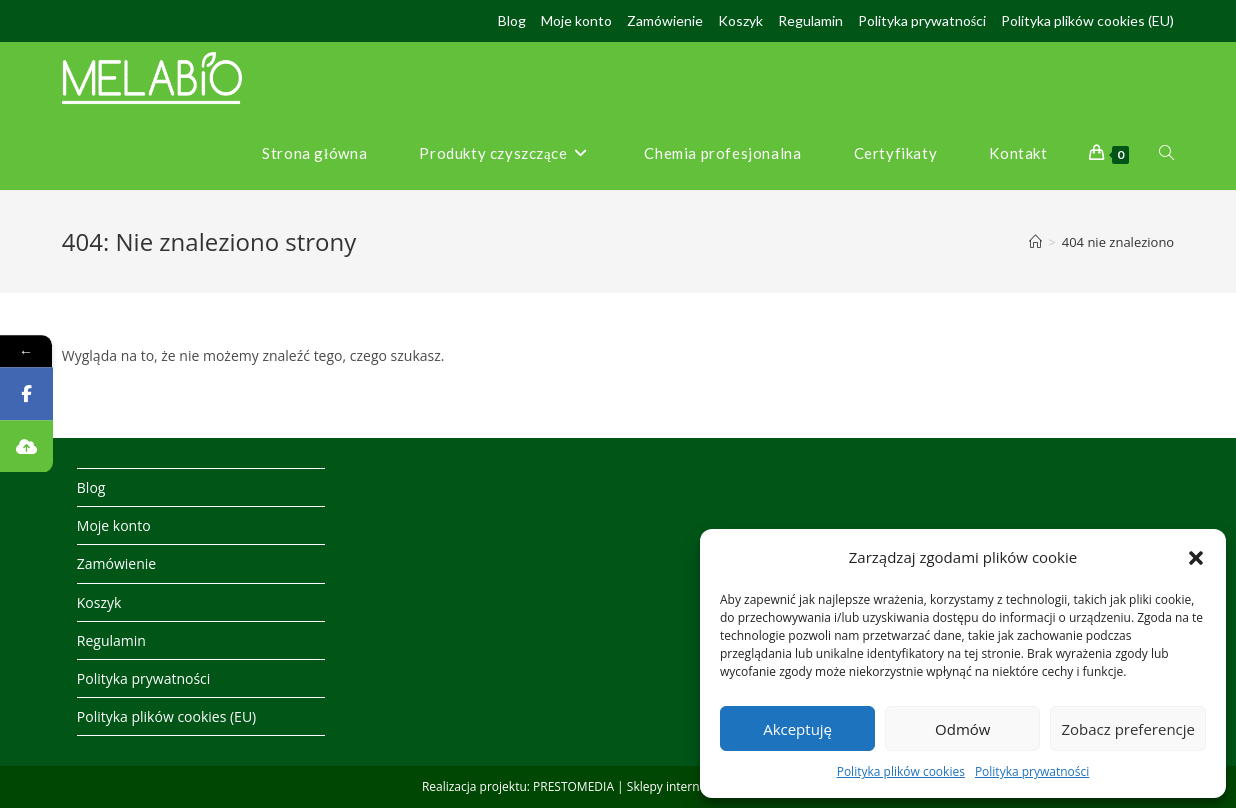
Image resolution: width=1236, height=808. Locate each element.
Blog (512, 20)
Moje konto (576, 20)
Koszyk (740, 20)
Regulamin (810, 20)
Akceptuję (797, 729)
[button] (1196, 558)
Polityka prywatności (1032, 771)
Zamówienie (665, 20)
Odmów (962, 729)
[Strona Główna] (1035, 242)
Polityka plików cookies (901, 771)
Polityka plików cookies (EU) (1087, 20)
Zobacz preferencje (1128, 729)
